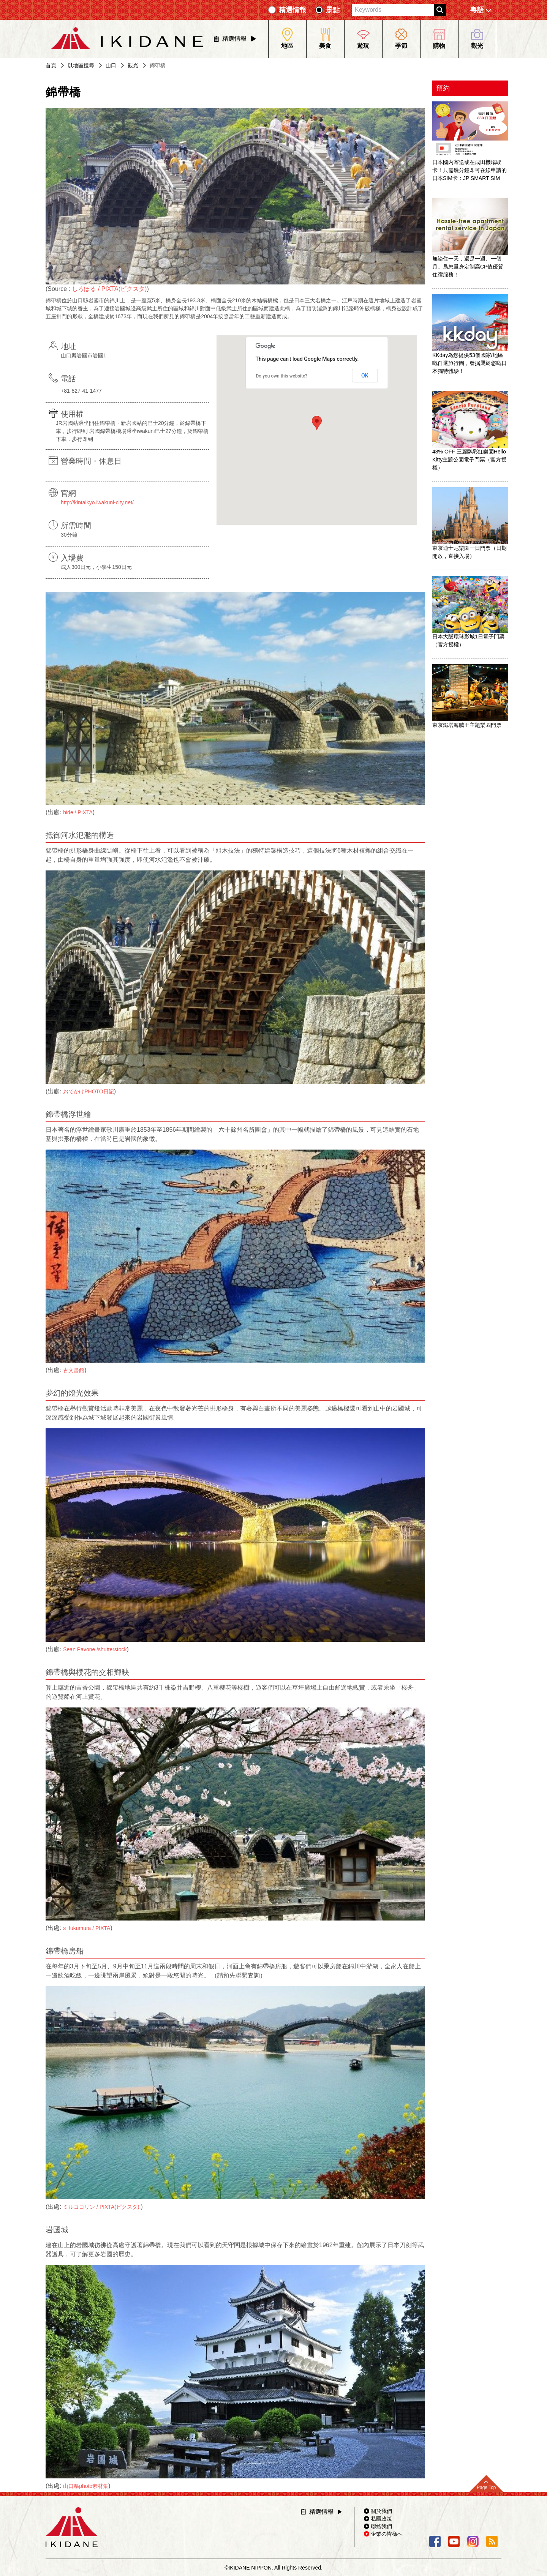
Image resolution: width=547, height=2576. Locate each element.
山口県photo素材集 (85, 2486)
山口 (111, 65)
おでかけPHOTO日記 (88, 1091)
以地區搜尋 (81, 65)
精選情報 (292, 10)
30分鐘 (69, 535)
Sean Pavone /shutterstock (94, 1649)
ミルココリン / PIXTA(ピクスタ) (102, 2207)
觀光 (133, 65)
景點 (333, 10)
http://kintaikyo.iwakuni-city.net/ (97, 502)
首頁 (51, 65)
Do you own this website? (282, 376)
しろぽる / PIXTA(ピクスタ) (109, 289)
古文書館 (73, 1370)
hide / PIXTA (78, 812)
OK (364, 376)
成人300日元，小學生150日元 (96, 567)
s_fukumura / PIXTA (86, 1928)
